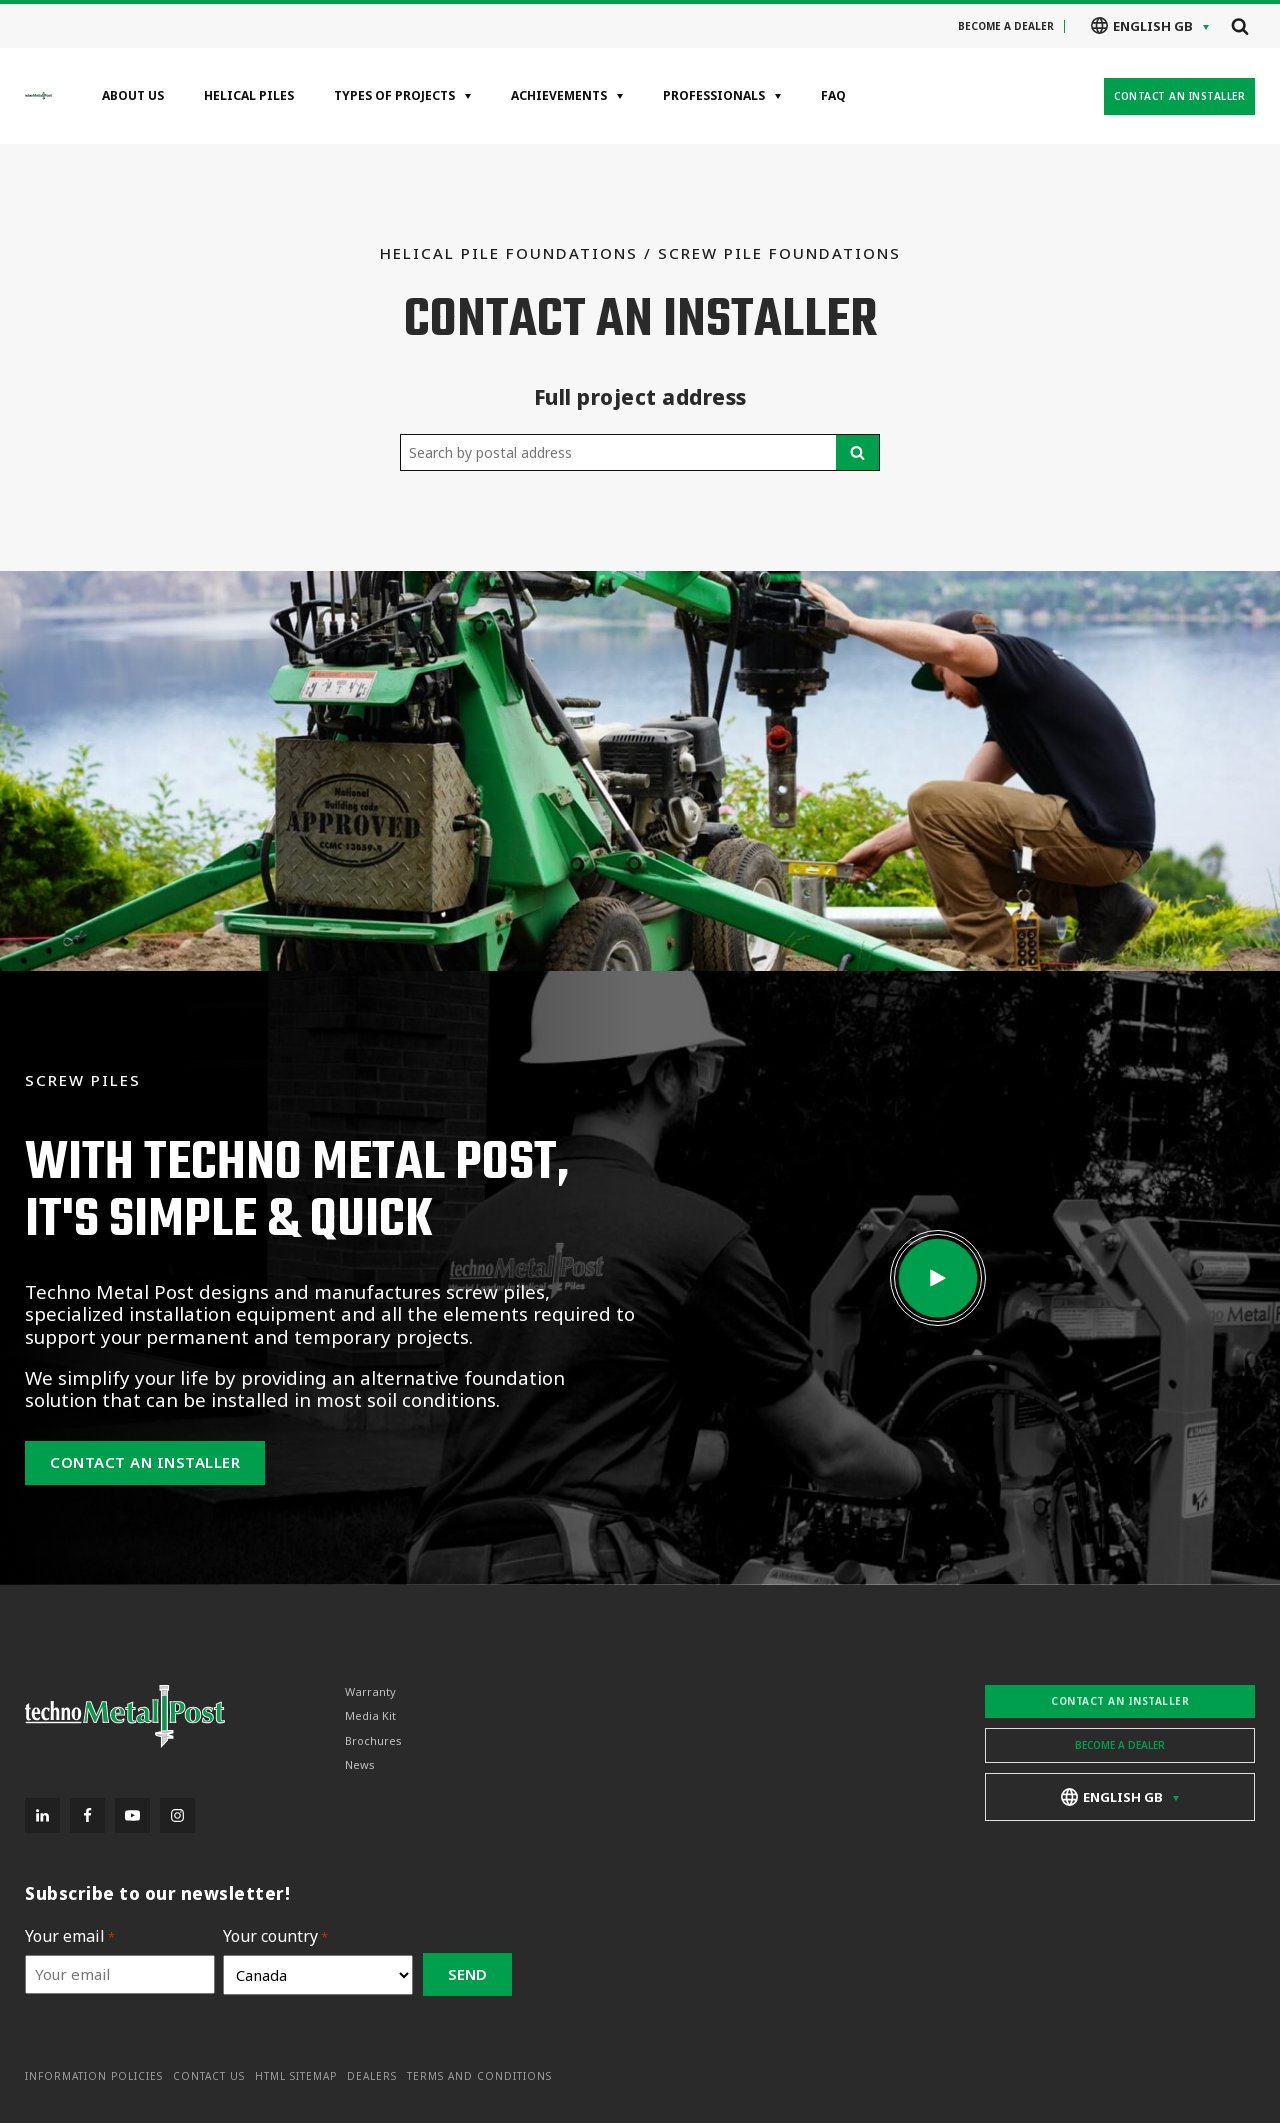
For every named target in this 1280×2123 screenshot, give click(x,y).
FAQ (833, 95)
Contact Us (209, 2076)
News (360, 1765)
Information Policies (94, 2076)
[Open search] (1240, 26)
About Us (133, 95)
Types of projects (394, 95)
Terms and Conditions (479, 2076)
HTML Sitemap (296, 2076)
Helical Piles (249, 95)
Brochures (373, 1740)
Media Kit (370, 1716)
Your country (275, 1936)
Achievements (559, 95)
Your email (70, 1936)
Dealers (372, 2076)
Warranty (370, 1692)
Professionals (714, 95)
